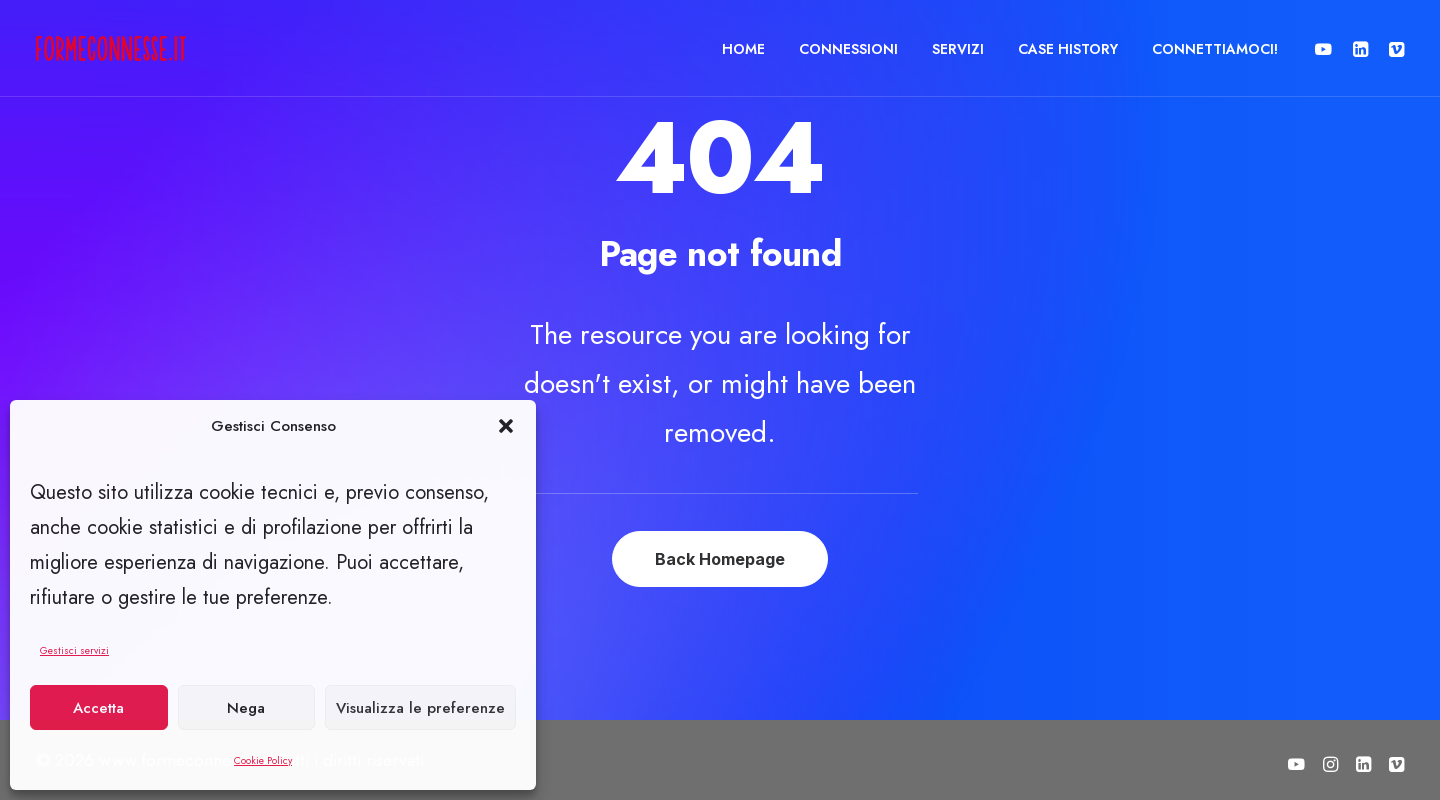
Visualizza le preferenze (420, 708)
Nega (246, 708)
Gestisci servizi (74, 650)
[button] (506, 426)
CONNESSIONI (848, 49)
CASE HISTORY (1068, 49)
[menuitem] (743, 48)
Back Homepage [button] (720, 559)
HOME (743, 49)
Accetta (98, 708)
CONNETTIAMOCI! (1215, 49)
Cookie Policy (263, 760)
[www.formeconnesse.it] (111, 48)
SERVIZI (958, 49)
